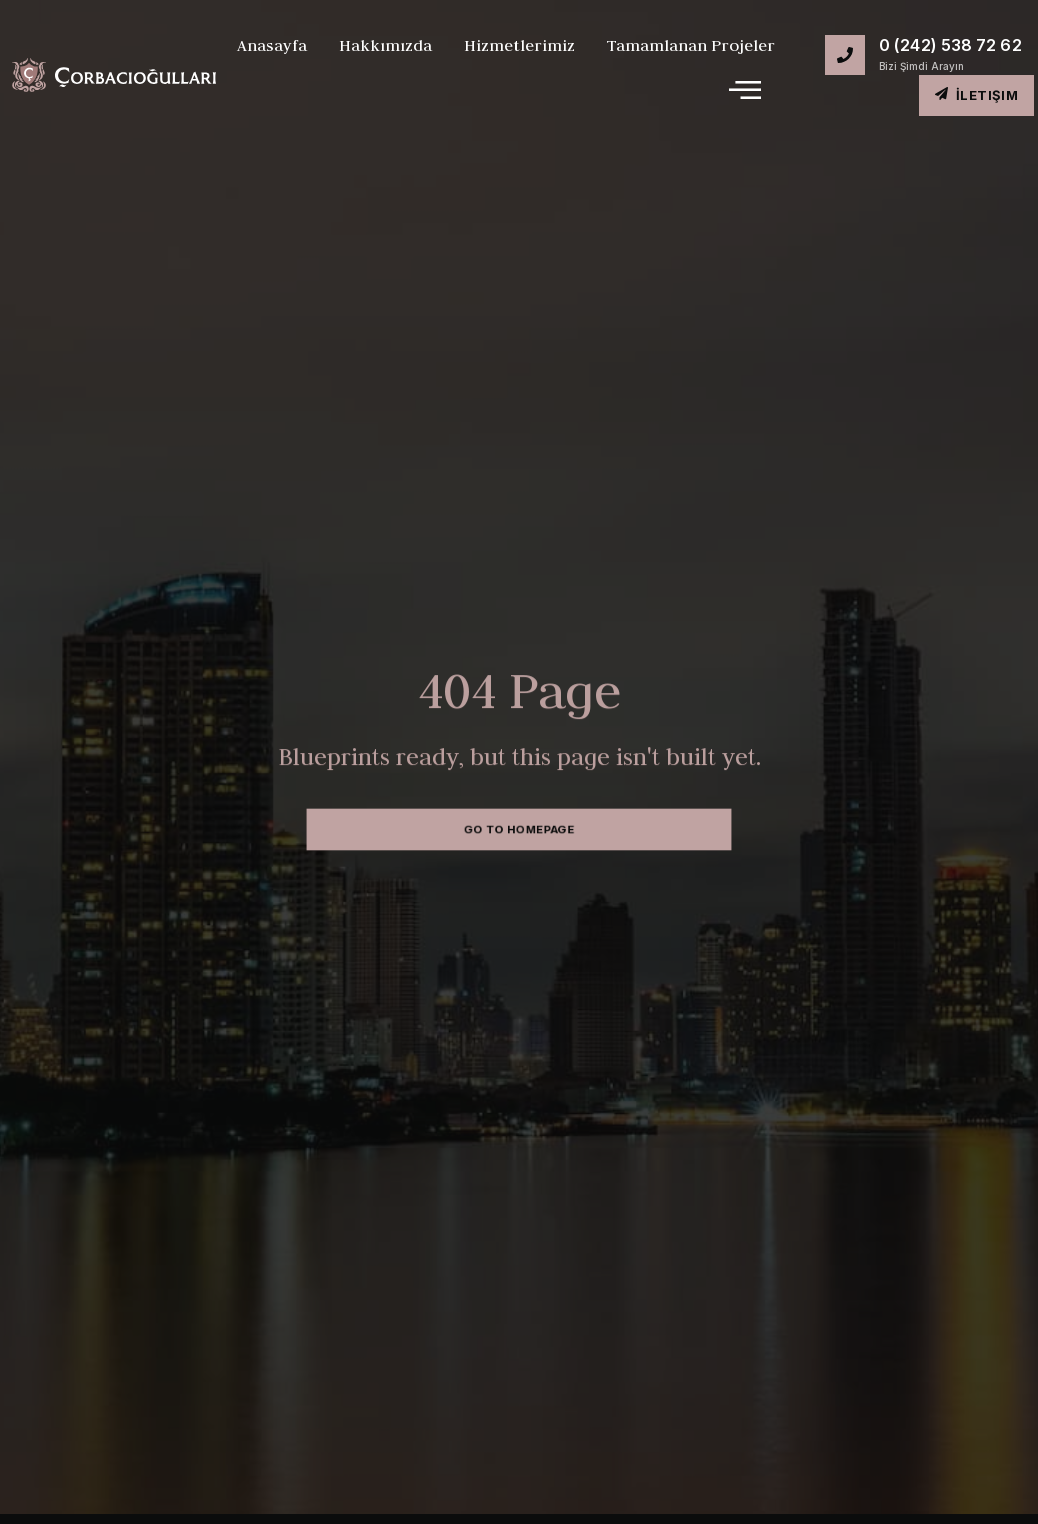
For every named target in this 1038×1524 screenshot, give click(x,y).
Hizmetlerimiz (519, 45)
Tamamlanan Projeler (691, 45)
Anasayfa (272, 45)
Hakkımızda (385, 45)
